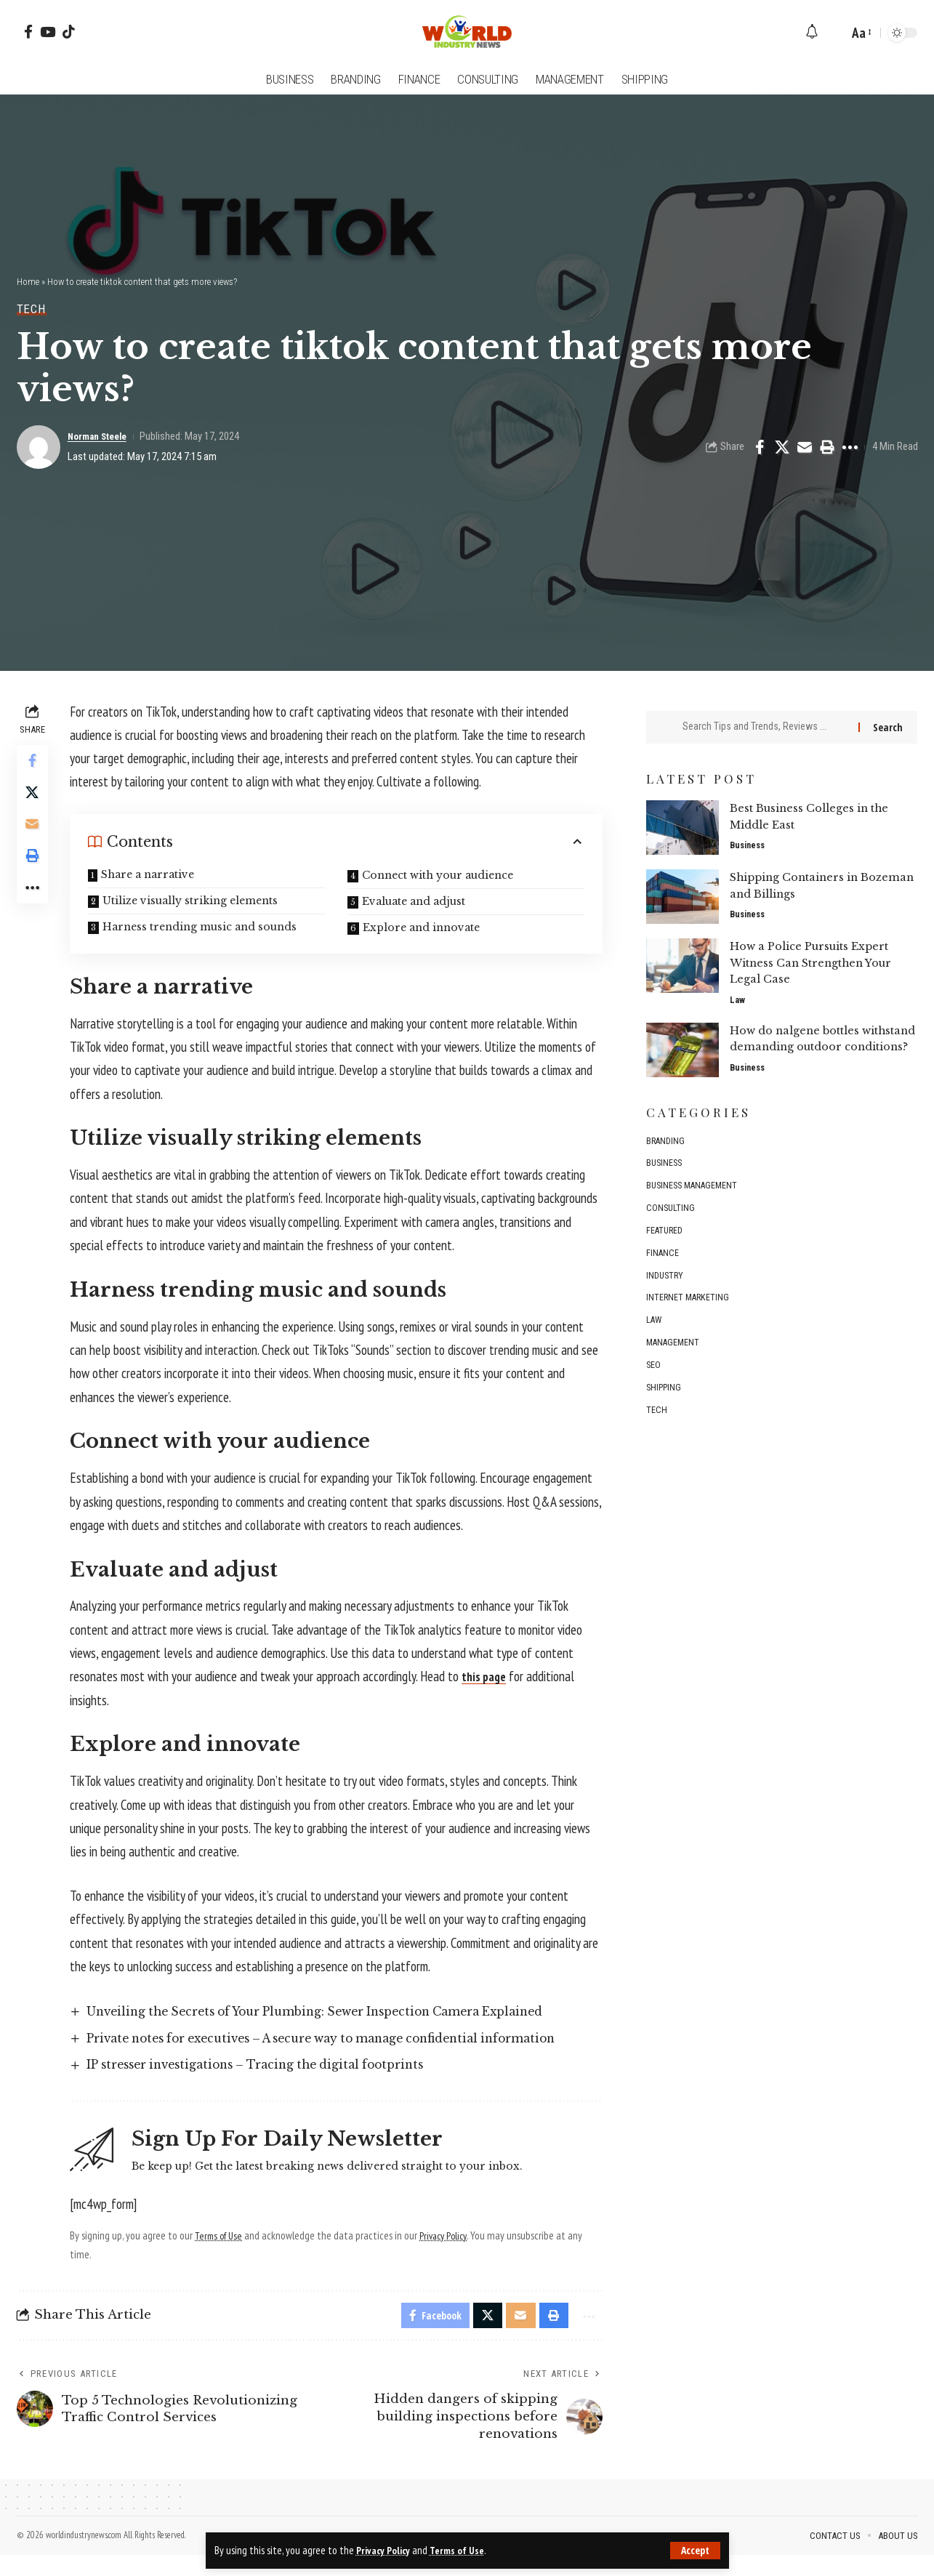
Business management (694, 1196)
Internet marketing (689, 1313)
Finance (663, 1266)
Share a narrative (151, 874)
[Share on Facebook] (759, 447)
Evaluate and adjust (415, 901)
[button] (695, 2550)
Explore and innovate (422, 927)
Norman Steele (102, 436)
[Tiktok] (68, 32)
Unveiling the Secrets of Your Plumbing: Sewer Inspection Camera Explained (343, 2011)
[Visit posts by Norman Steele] (38, 447)
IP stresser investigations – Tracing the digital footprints (276, 2082)
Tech (32, 309)
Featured (665, 1243)
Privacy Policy (385, 2550)
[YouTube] (47, 32)
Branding (666, 1150)
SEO (653, 1383)
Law (737, 992)
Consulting (671, 1220)
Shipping (664, 1406)
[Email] (804, 447)
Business (749, 838)
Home (28, 281)
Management (674, 1360)
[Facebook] (28, 32)
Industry (665, 1289)
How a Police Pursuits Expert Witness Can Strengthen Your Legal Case (813, 955)
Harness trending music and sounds (203, 926)
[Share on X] (782, 447)
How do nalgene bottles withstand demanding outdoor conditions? (816, 1039)
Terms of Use (461, 2550)
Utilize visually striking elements (193, 900)
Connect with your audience (439, 875)
